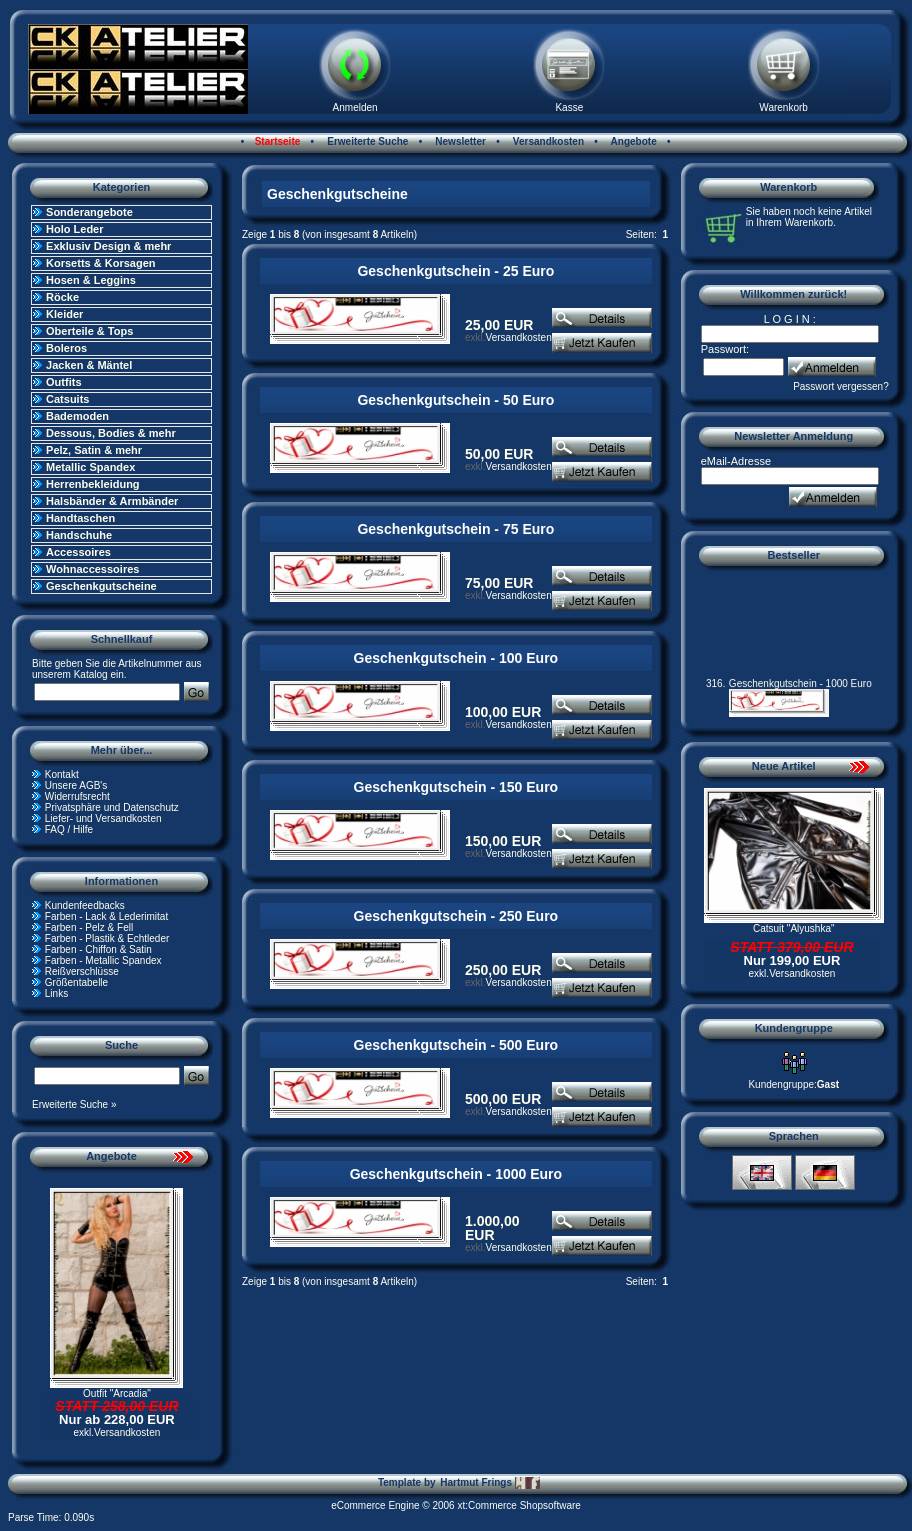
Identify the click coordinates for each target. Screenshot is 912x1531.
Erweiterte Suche (366, 141)
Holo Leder (74, 229)
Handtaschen (80, 518)
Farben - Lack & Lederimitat (106, 916)
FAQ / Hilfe (69, 829)
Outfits (63, 382)
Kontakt (62, 774)
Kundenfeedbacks (85, 905)
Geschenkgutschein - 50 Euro (455, 400)
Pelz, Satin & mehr (94, 450)
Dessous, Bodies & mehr (111, 433)
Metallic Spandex (90, 467)
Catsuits (67, 399)
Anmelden (355, 107)
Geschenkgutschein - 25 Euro (455, 271)
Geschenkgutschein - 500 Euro (456, 1045)
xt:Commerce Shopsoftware (518, 1505)
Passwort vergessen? (841, 386)
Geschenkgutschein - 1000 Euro (456, 1174)
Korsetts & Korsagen (100, 263)
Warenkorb (783, 107)
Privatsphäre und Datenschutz (112, 807)
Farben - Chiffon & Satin (98, 949)
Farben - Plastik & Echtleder (107, 938)
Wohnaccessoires (92, 569)
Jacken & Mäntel (89, 365)
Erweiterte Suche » (74, 1104)
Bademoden (77, 416)
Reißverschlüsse (82, 971)
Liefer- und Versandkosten (103, 818)
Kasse (569, 107)
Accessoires (78, 552)
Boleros (66, 348)
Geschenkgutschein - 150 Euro (456, 787)
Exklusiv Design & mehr (108, 246)
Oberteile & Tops (89, 331)
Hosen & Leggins (91, 280)
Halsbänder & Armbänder (112, 501)
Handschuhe (79, 535)
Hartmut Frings (489, 1483)
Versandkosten (547, 141)
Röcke (62, 297)
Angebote (632, 141)
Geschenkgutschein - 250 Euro (456, 916)
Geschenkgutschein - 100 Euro (456, 658)
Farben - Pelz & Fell (89, 927)
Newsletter (459, 141)
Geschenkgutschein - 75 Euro (455, 529)
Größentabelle (76, 982)
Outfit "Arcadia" (117, 1393)
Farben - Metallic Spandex (103, 960)
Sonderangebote (89, 212)
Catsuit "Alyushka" (794, 928)
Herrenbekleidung (93, 484)
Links (56, 993)
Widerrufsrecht (77, 796)
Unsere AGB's (76, 785)
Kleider (64, 314)
